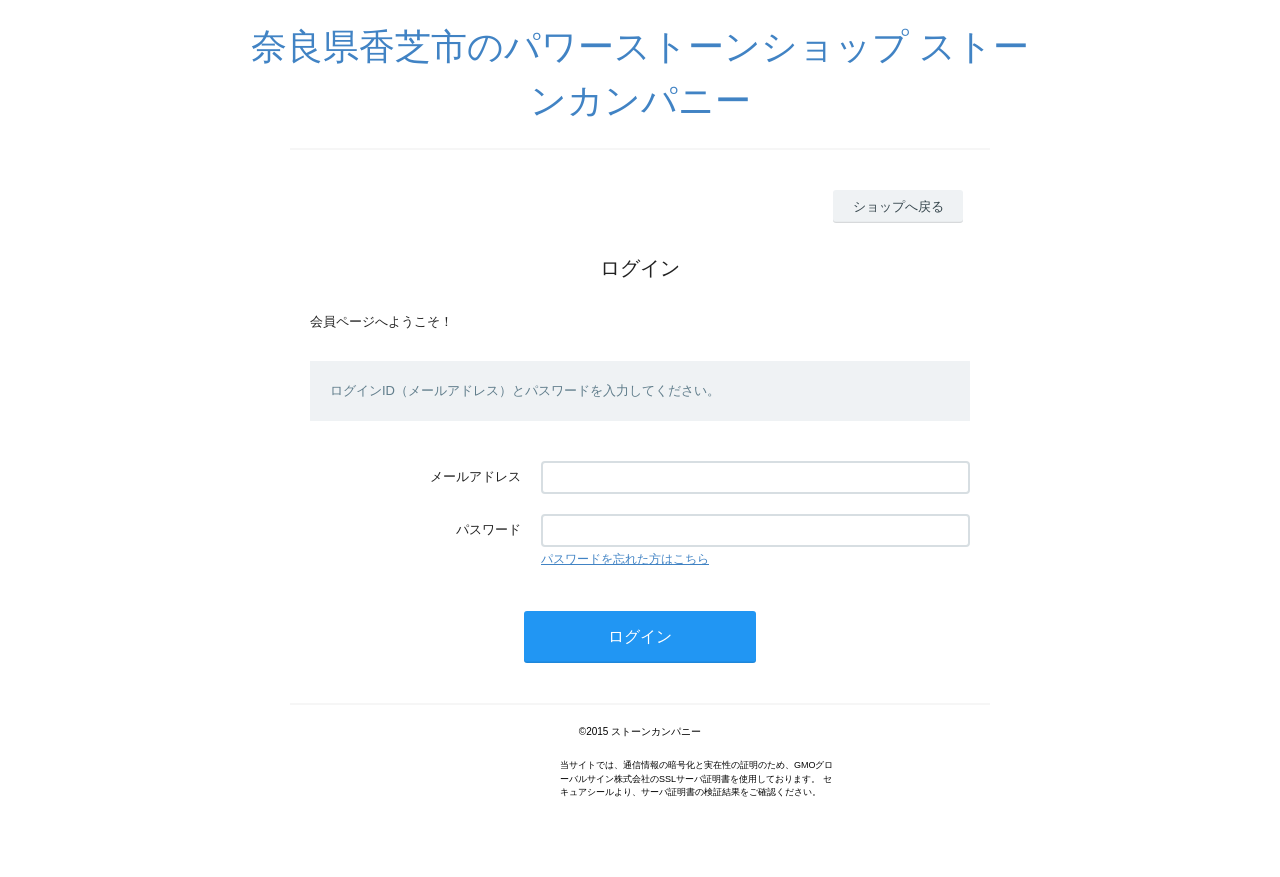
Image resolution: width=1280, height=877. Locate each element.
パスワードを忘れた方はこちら (625, 559)
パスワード (488, 529)
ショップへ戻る (898, 206)
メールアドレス (475, 476)
